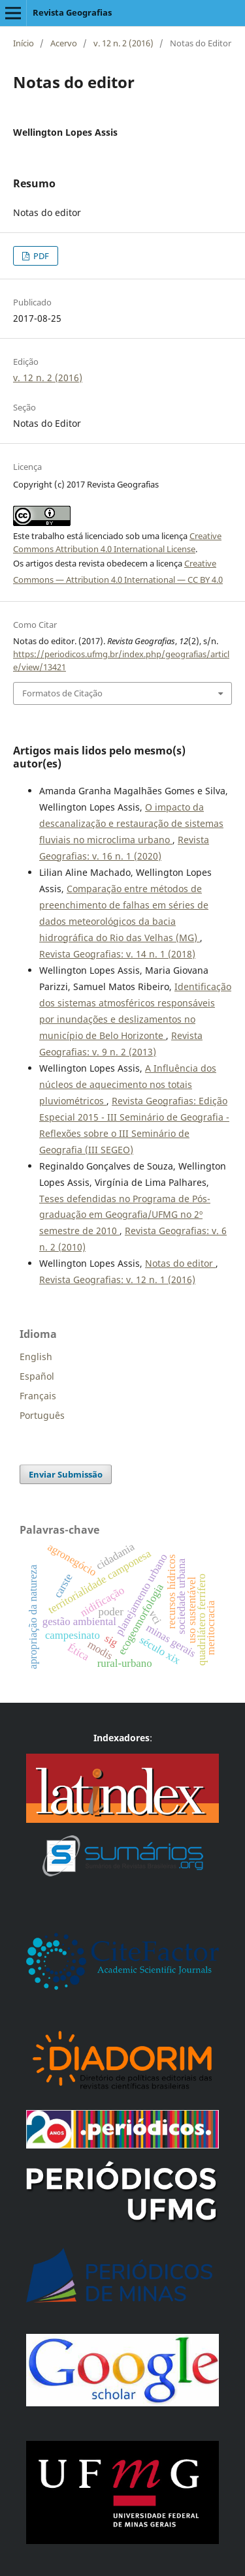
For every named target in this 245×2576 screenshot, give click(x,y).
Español (37, 1376)
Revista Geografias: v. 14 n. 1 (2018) (117, 954)
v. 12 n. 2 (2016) (123, 43)
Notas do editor (180, 1263)
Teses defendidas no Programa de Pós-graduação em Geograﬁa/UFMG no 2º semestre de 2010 (124, 1214)
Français (38, 1395)
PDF (40, 256)
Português (42, 1415)
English (36, 1356)
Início (23, 43)
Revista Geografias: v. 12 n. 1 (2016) (117, 1279)
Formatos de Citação (62, 693)
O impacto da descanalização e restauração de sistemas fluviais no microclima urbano (131, 823)
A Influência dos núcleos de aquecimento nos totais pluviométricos (127, 1084)
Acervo (63, 43)
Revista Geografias (72, 12)
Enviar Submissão (66, 1474)
